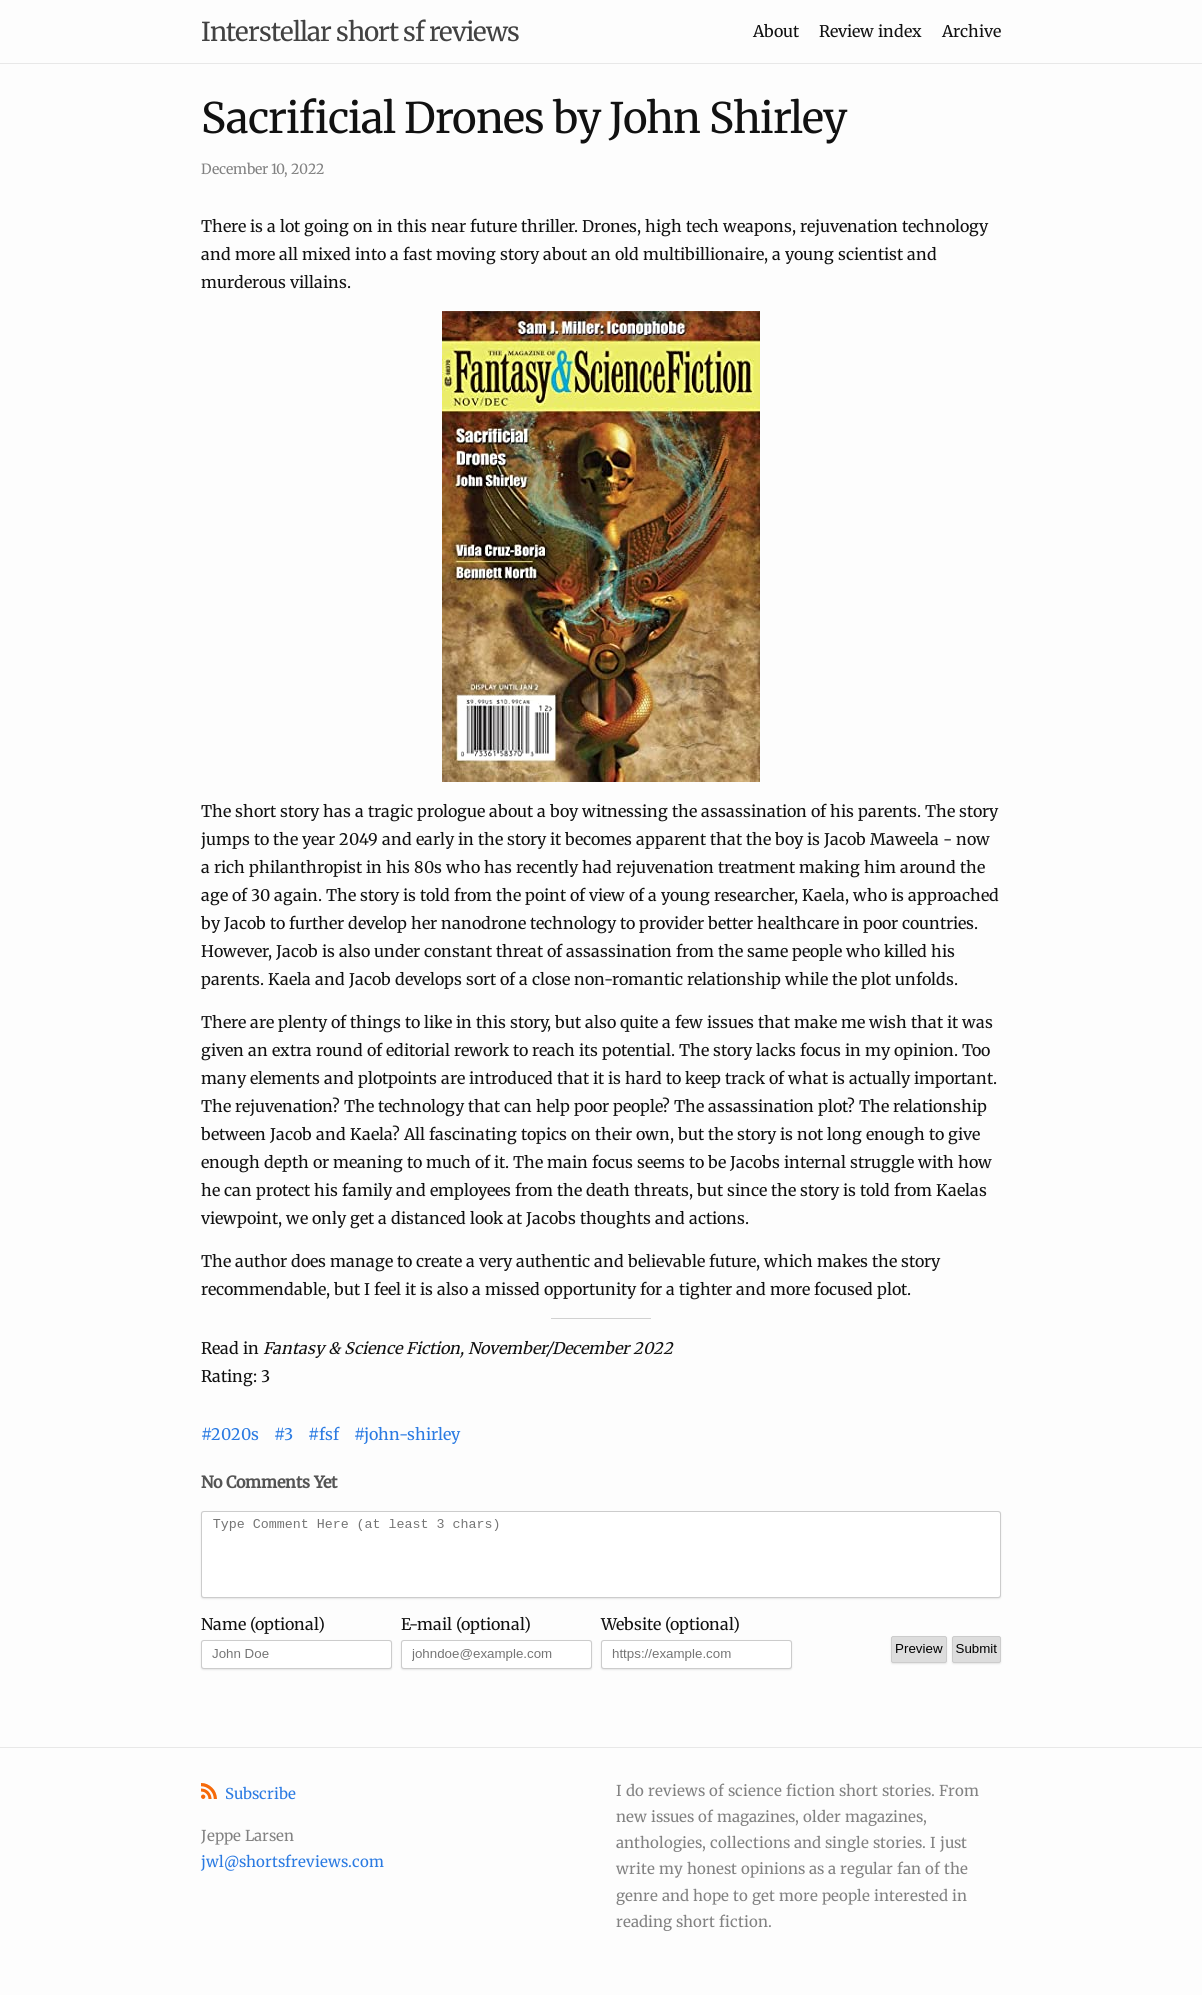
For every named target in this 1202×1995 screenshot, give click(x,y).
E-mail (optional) (466, 1639)
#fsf (323, 1434)
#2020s (230, 1434)
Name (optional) (263, 1639)
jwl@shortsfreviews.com (292, 1861)
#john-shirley (407, 1434)
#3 (283, 1434)
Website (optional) (670, 1639)
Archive (971, 31)
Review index (870, 31)
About (776, 31)
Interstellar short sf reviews (360, 31)
